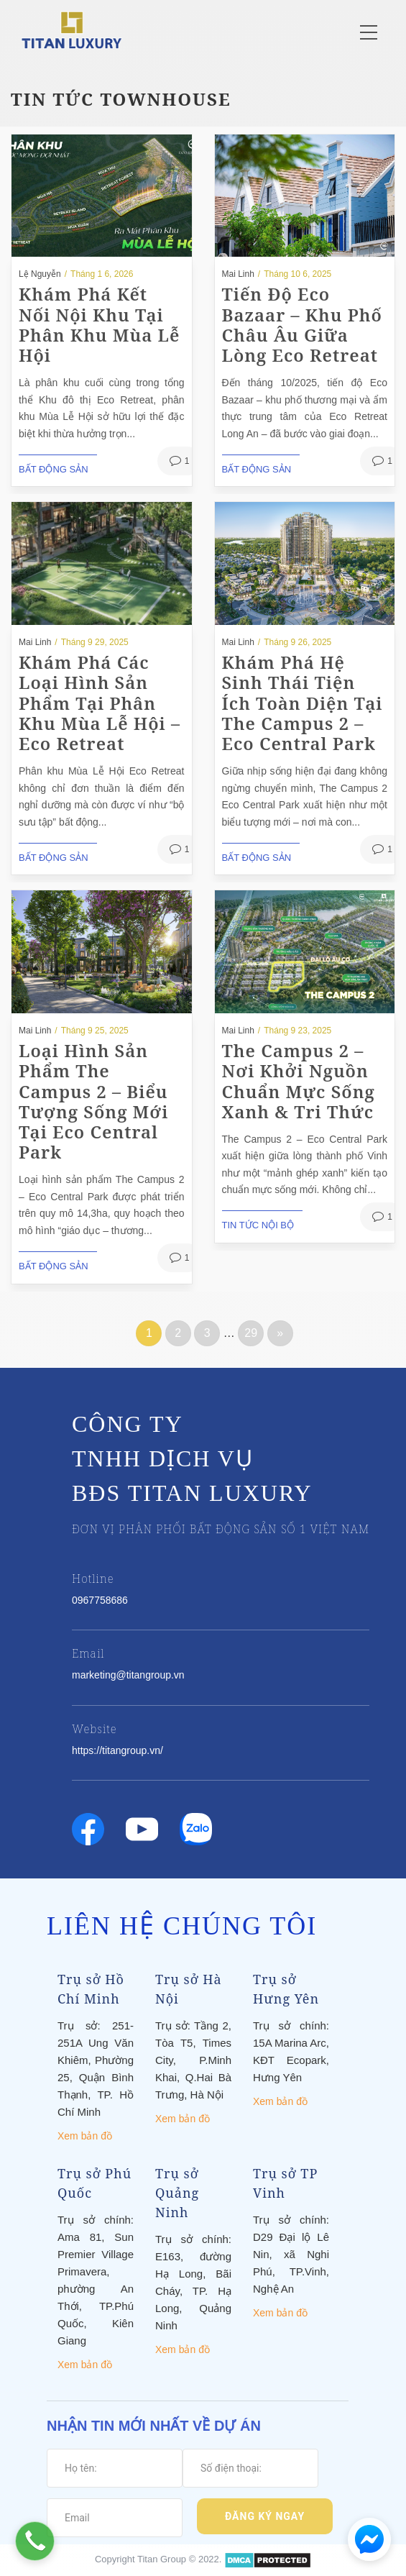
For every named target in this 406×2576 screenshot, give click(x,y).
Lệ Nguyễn (40, 274)
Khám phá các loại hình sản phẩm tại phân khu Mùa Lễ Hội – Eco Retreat (99, 702)
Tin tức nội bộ (258, 1225)
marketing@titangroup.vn (128, 1675)
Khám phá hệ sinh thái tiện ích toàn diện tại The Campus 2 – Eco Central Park (302, 702)
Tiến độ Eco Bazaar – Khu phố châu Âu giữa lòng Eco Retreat (302, 324)
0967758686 (100, 1600)
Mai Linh (238, 274)
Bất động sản (53, 469)
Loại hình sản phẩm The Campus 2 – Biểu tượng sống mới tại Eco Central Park (94, 1101)
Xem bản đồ (84, 2136)
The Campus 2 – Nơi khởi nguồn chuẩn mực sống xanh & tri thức (298, 1080)
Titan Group (161, 2559)
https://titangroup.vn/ (117, 1750)
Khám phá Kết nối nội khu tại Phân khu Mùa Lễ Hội (99, 324)
